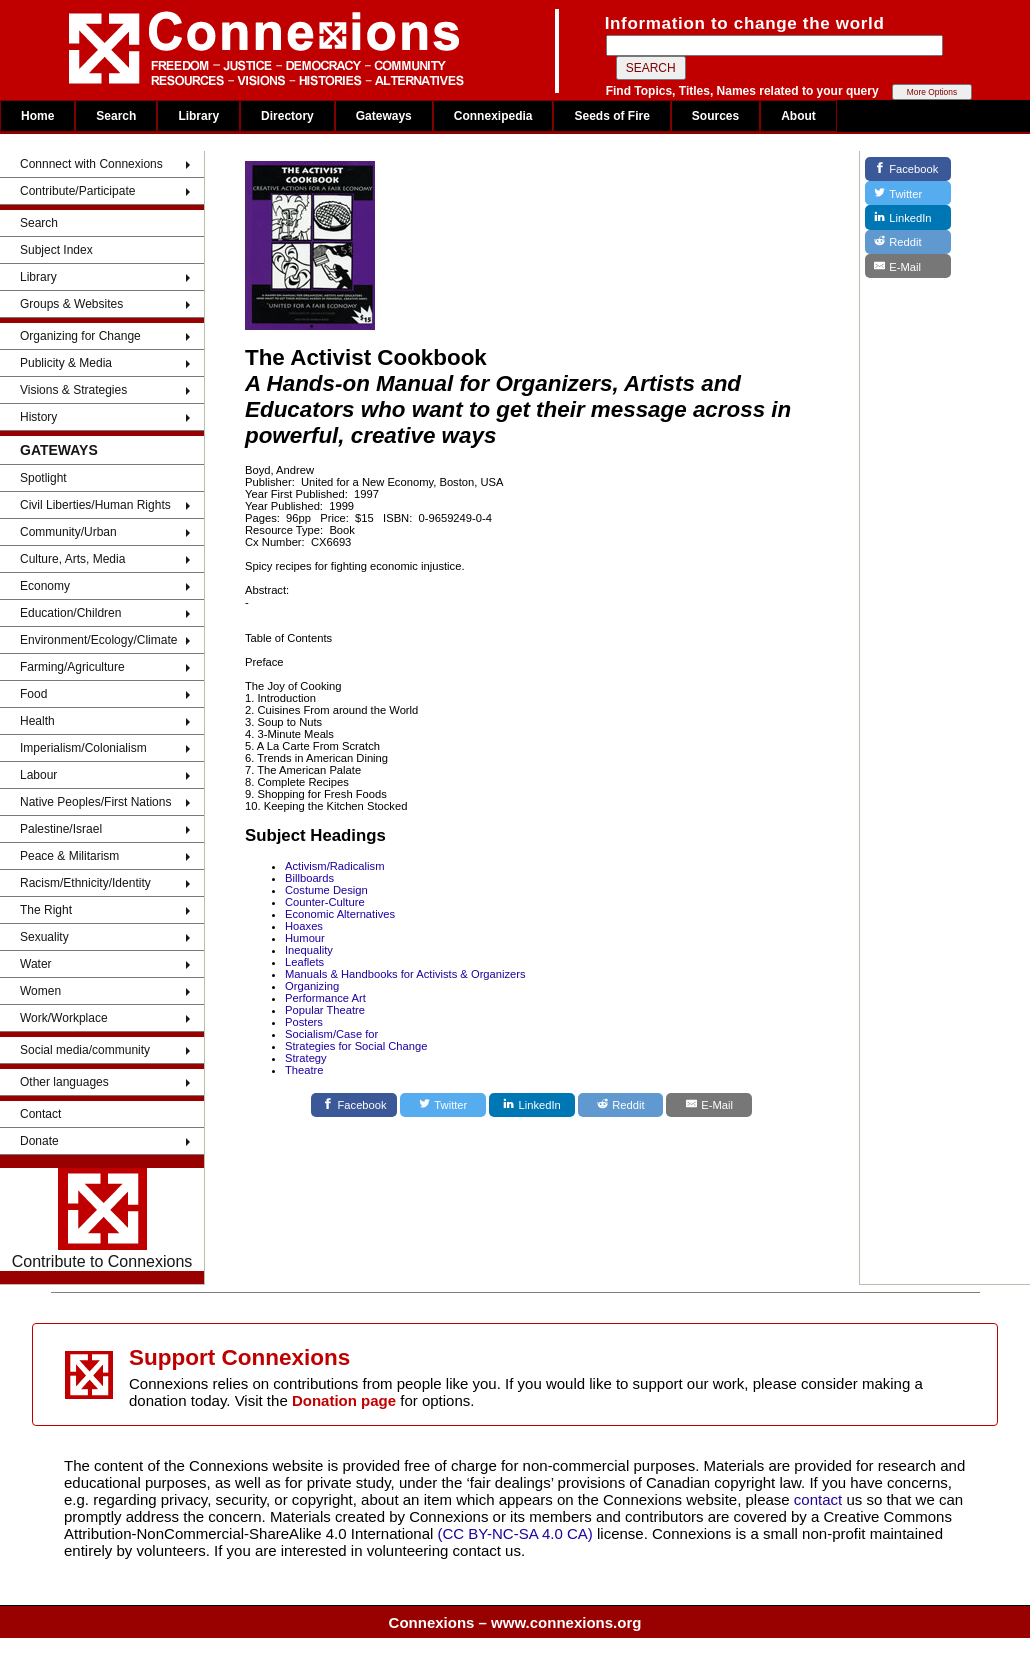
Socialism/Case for (331, 1034)
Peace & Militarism (69, 856)
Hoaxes (304, 926)
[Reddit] (621, 1105)
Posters (304, 1022)
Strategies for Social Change (356, 1046)
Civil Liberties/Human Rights (95, 505)
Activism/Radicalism (334, 866)
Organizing (312, 986)
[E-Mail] (709, 1105)
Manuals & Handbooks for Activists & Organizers (405, 974)
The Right (46, 910)
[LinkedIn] (532, 1105)
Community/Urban (68, 532)
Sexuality (44, 937)
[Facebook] (354, 1105)
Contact (40, 1114)
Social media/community (85, 1050)
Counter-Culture (325, 902)
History (38, 417)
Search (116, 116)
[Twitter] (443, 1105)
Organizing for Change (80, 336)
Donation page (344, 1400)
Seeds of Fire (611, 116)
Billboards (309, 878)
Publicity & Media (66, 363)
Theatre (304, 1070)
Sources (715, 116)
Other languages (64, 1082)
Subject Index (56, 250)
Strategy (306, 1058)
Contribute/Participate (77, 191)
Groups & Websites (71, 304)
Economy (45, 586)
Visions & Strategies (73, 390)
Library (198, 116)
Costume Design (326, 890)
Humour (305, 938)
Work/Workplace (64, 1018)
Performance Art (325, 998)
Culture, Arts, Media (72, 559)
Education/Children (70, 613)
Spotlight (43, 478)
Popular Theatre (325, 1010)
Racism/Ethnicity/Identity (85, 883)
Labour (38, 775)
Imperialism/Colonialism (83, 748)
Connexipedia (493, 116)
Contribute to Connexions (102, 1219)
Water (36, 964)
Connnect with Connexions (91, 164)
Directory (287, 116)
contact (820, 1499)
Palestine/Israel (61, 829)
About (798, 116)
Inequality (309, 950)
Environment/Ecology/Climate (98, 640)
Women (40, 991)
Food (33, 694)
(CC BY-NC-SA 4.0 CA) (515, 1533)
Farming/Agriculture (72, 667)
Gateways (384, 116)
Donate (39, 1141)
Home (37, 116)
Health (37, 721)
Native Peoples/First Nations (95, 802)
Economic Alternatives (340, 914)
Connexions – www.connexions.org (515, 1622)
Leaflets (304, 962)
